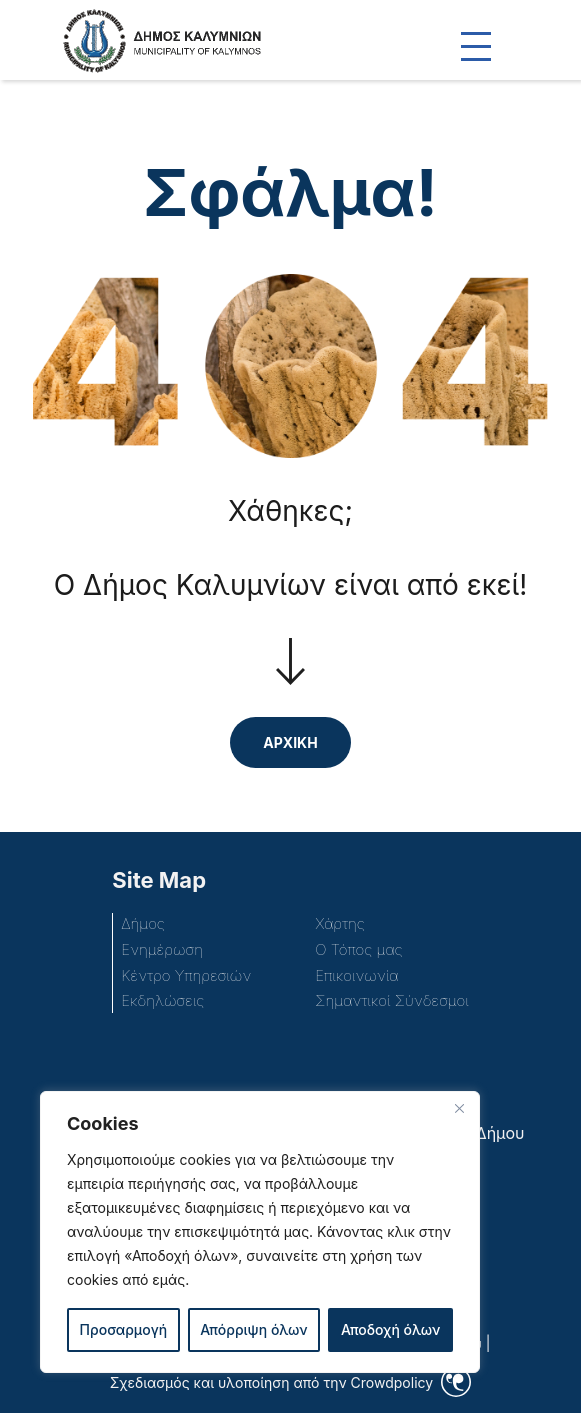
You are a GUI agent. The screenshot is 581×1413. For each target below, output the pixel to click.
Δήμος (142, 923)
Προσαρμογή (124, 1329)
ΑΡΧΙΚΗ (290, 742)
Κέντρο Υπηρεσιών (186, 975)
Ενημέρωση (162, 949)
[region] (260, 1232)
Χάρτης (340, 923)
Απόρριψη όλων (253, 1329)
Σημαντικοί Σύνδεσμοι (391, 1000)
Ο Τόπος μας (358, 949)
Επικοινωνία (356, 975)
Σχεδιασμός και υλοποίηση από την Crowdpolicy (271, 1382)
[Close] (459, 1108)
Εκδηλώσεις (162, 1000)
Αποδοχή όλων (390, 1329)
